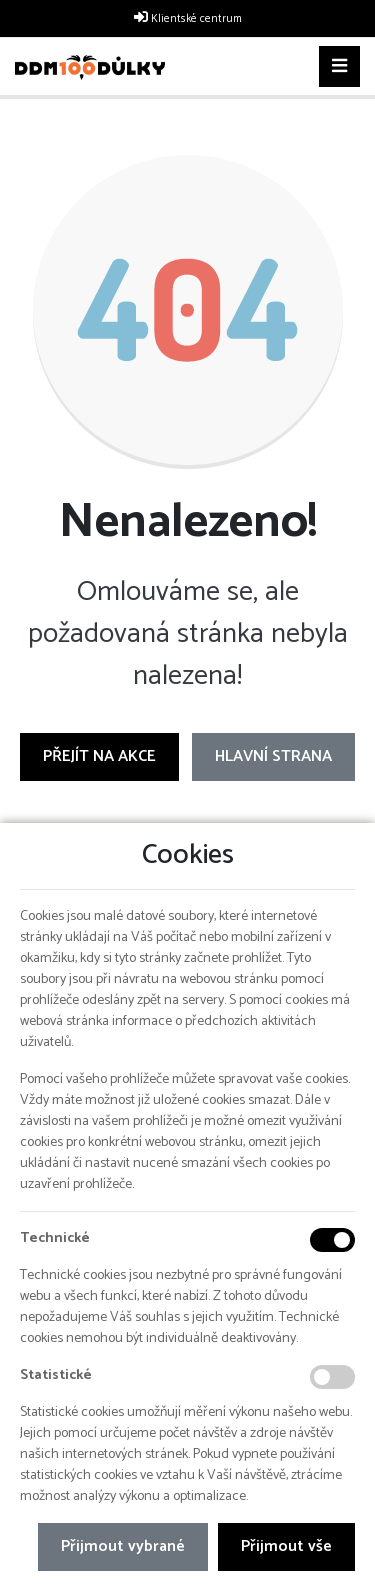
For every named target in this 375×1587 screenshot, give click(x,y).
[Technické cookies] (332, 1240)
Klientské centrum (196, 19)
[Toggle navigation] (339, 67)
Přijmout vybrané (123, 1546)
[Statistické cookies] (332, 1377)
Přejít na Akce (99, 756)
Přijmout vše (286, 1546)
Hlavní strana (273, 756)
